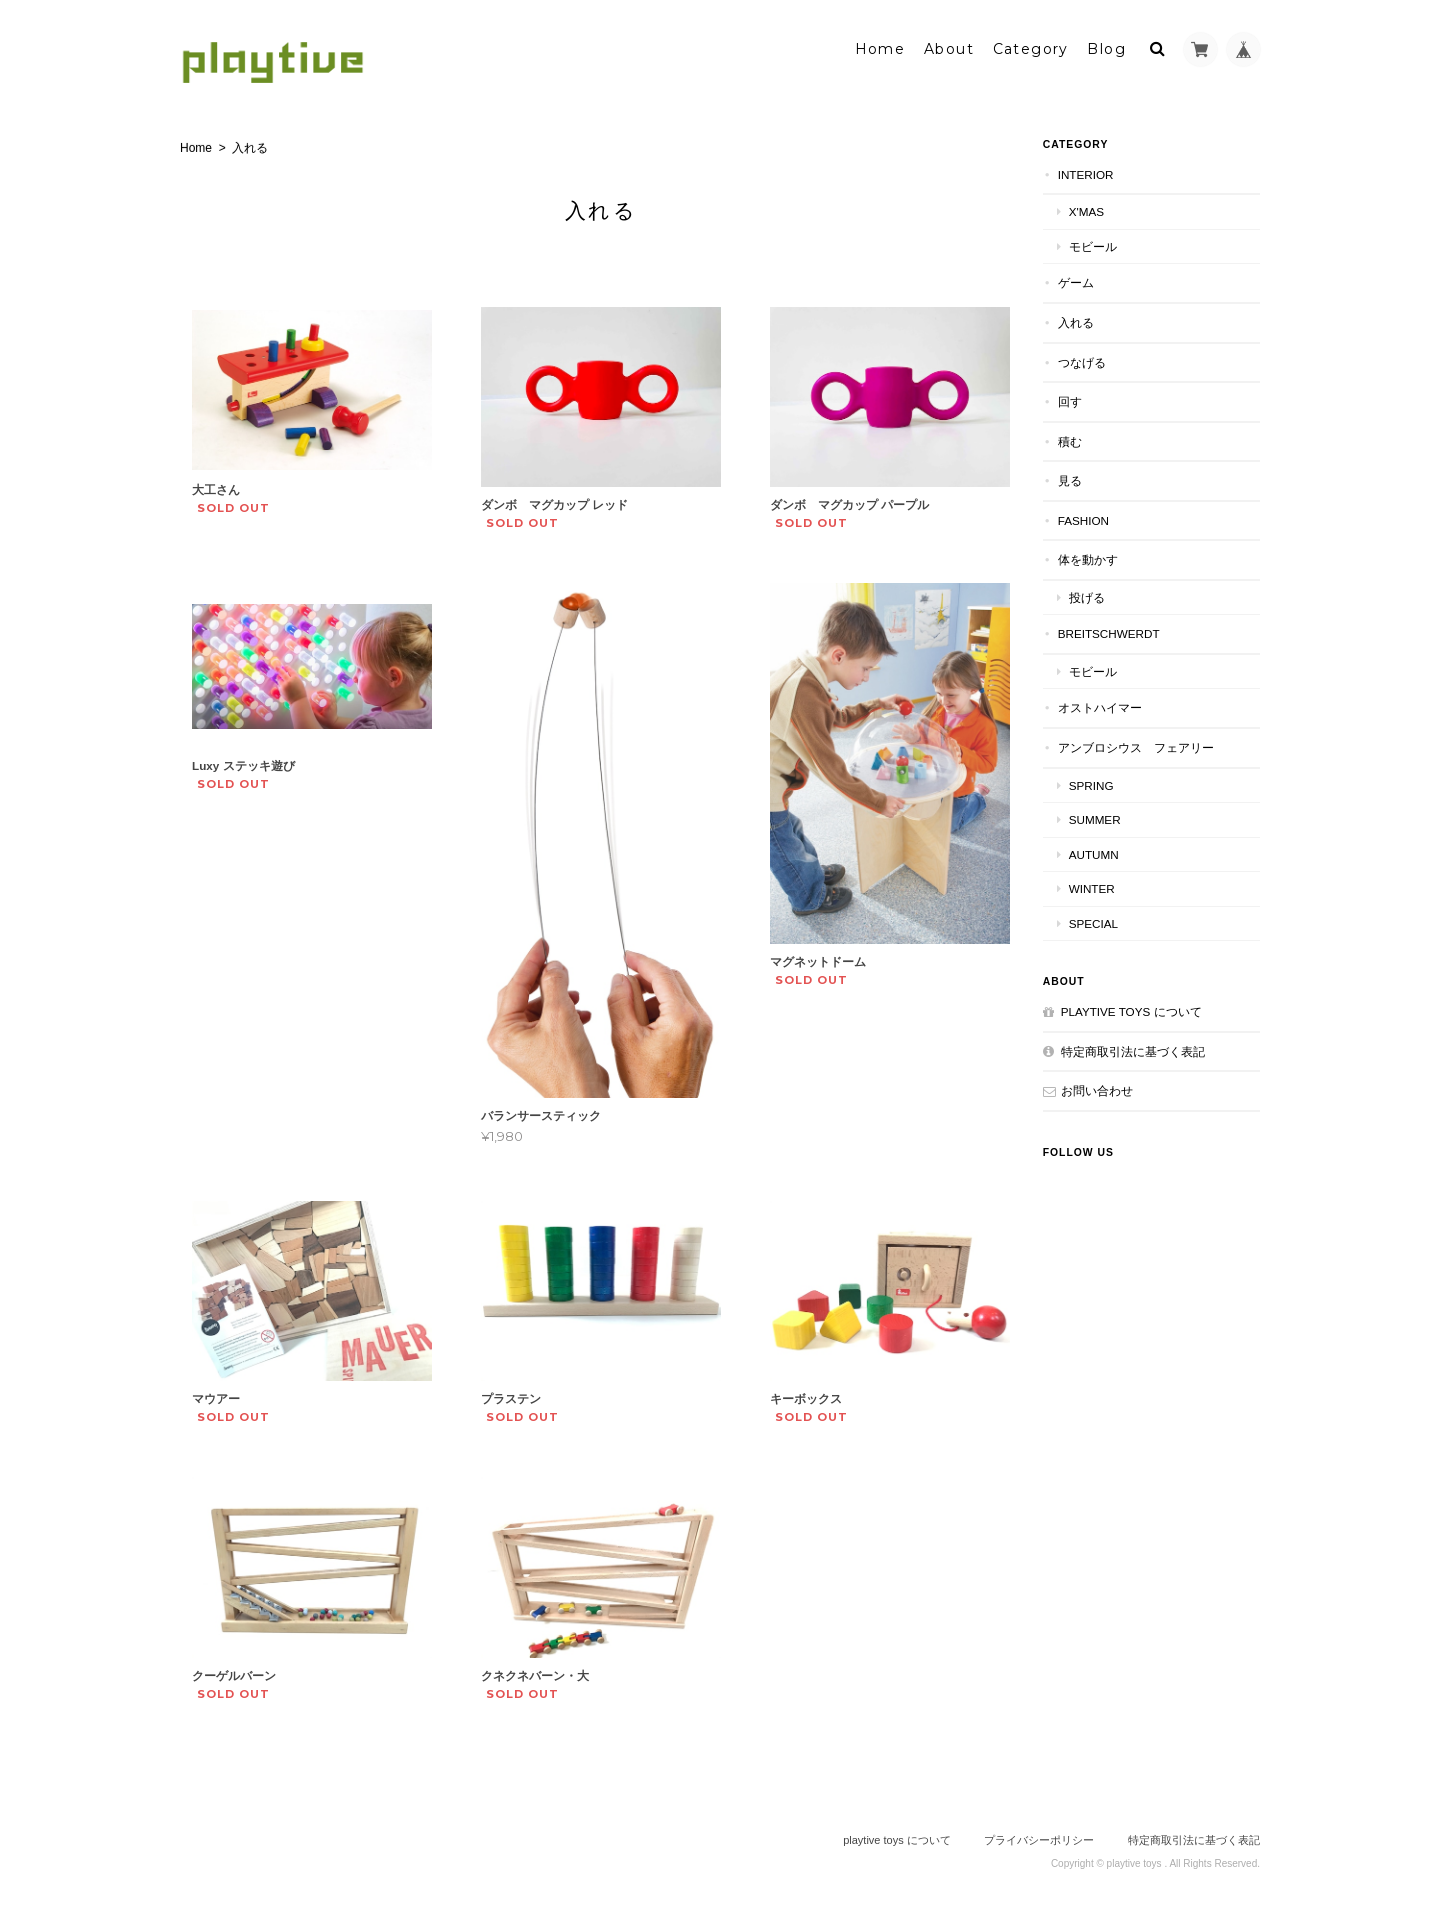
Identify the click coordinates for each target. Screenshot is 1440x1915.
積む (1077, 438)
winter (1099, 886)
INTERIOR (1093, 172)
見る (1077, 478)
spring (1098, 782)
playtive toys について (1138, 1009)
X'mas (1093, 209)
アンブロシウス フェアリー (1143, 745)
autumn (1101, 851)
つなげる (1089, 359)
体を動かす (1095, 557)
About (949, 47)
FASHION (1090, 518)
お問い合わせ (1104, 1088)
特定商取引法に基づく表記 (1140, 1049)
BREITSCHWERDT (1116, 631)
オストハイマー (1107, 705)
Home (880, 47)
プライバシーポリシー (1039, 1835)
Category (1031, 47)
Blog (1106, 47)
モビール (1100, 244)
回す (1077, 399)
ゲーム (1083, 280)
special (1100, 921)
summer (1102, 817)
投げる (1094, 595)
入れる (1083, 320)
